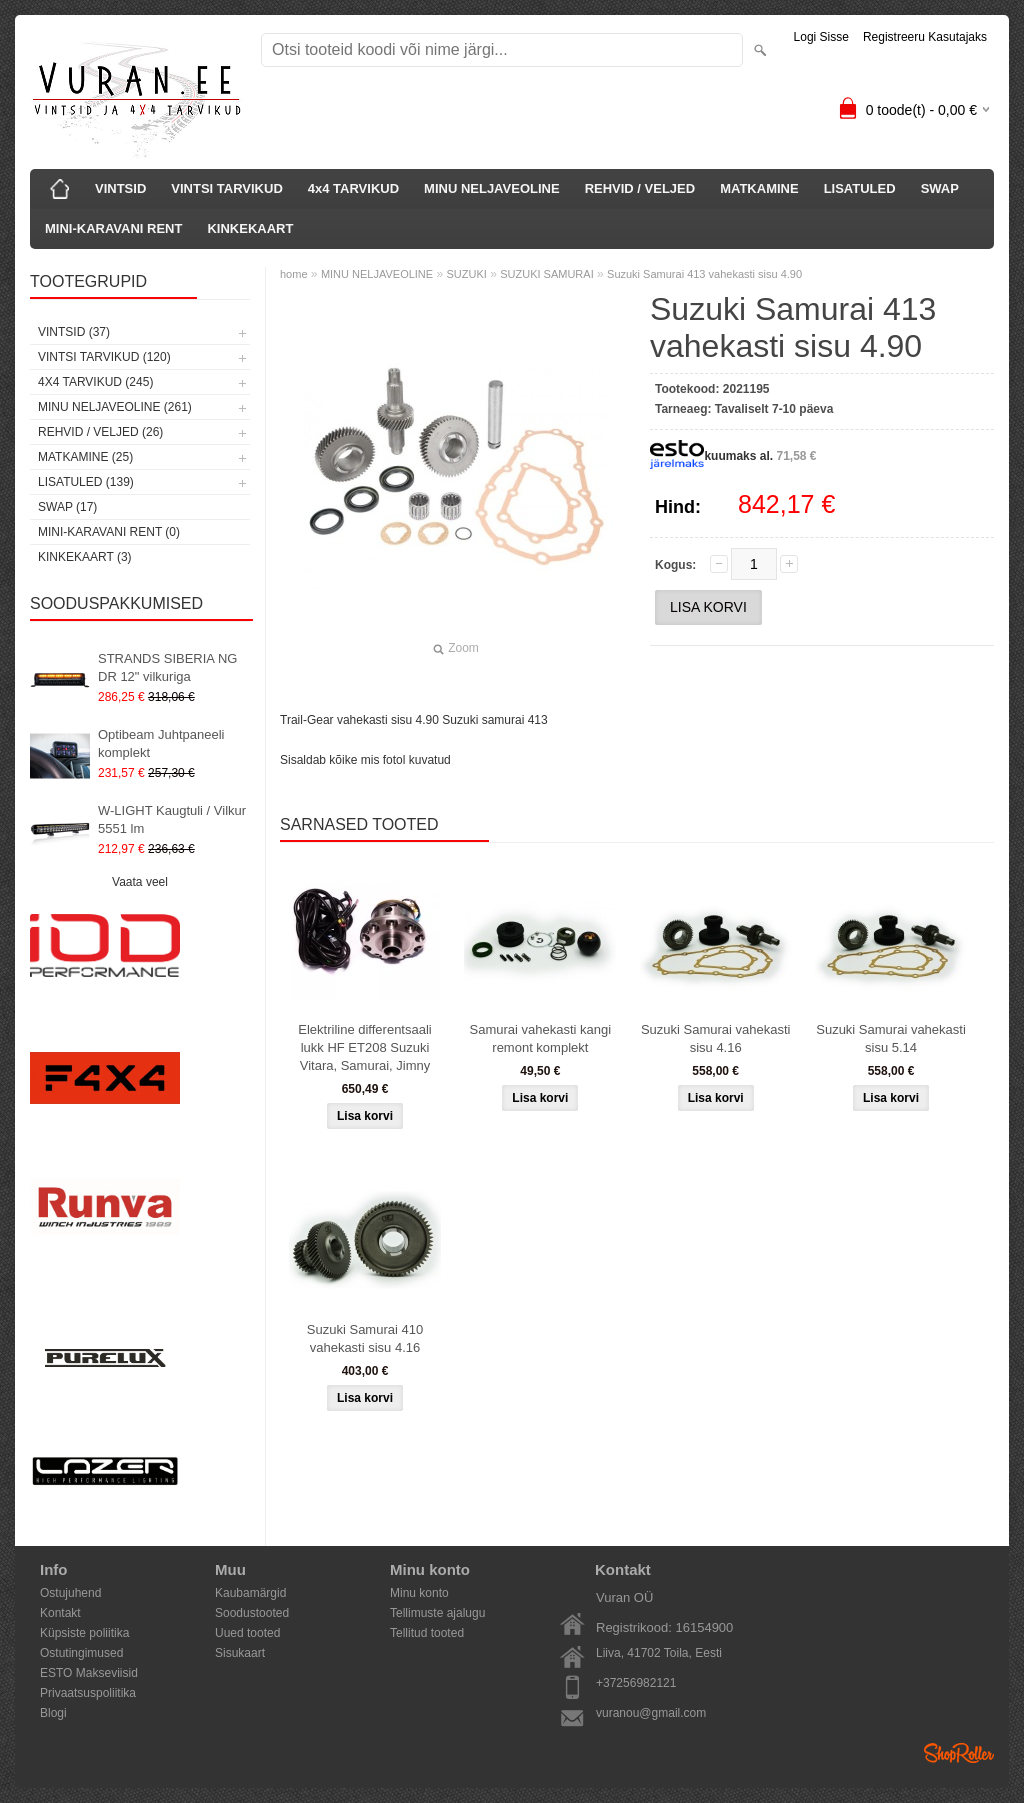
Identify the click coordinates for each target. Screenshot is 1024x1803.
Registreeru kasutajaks (925, 37)
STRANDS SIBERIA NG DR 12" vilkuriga (167, 667)
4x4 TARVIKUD (353, 188)
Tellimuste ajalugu (437, 1613)
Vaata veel (140, 882)
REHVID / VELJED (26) (100, 432)
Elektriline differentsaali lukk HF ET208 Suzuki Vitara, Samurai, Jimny (364, 1047)
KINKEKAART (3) (85, 557)
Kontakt (60, 1613)
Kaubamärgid (250, 1593)
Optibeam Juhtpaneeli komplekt (161, 743)
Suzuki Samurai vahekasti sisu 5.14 (891, 1038)
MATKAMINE (759, 188)
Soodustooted (252, 1613)
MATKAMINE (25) (85, 457)
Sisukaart (240, 1653)
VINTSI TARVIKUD (226, 188)
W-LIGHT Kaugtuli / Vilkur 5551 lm (172, 819)
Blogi (53, 1713)
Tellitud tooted (427, 1633)
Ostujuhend (70, 1593)
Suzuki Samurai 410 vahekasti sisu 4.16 (365, 1338)
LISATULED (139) (86, 482)
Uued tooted (247, 1633)
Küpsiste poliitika (84, 1633)
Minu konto (419, 1593)
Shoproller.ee (959, 1753)
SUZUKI (467, 274)
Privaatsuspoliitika (88, 1693)
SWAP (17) (67, 507)
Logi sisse (821, 37)
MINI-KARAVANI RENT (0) (109, 532)
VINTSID (120, 188)
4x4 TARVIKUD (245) (95, 382)
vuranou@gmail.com (651, 1713)
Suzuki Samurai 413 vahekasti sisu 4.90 (704, 274)
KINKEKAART (250, 228)
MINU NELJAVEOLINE (492, 188)
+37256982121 (636, 1683)
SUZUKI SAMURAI (547, 274)
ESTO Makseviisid (89, 1673)
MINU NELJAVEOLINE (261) (115, 407)
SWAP (940, 188)
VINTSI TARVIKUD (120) (104, 357)
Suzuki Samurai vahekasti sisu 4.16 (716, 1038)
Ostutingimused (81, 1653)
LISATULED (860, 188)
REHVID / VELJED (640, 188)
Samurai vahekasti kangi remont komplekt (541, 1038)
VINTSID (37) (74, 332)
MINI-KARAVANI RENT (113, 228)
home (294, 274)
